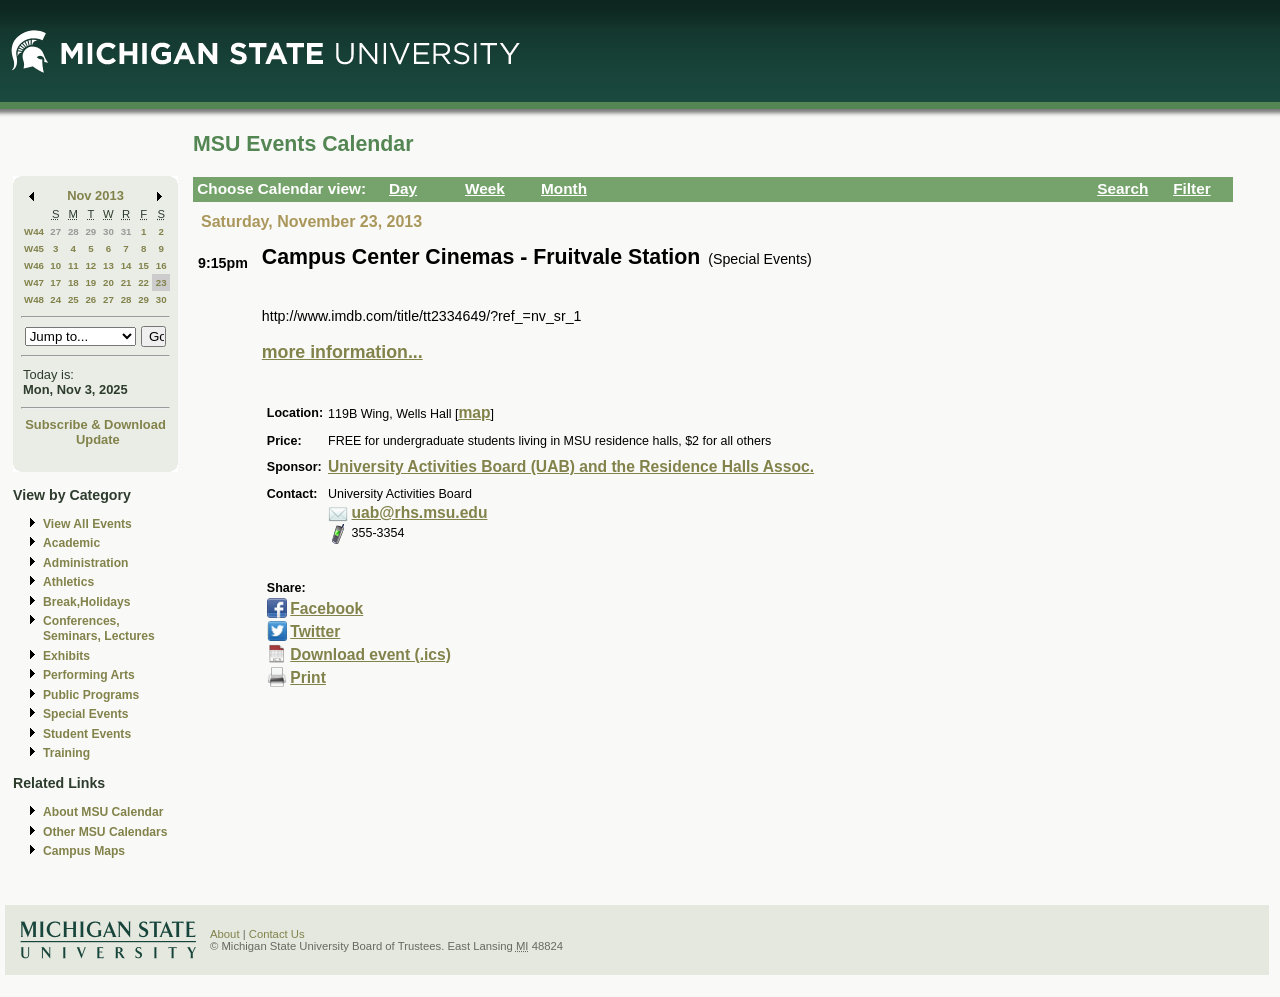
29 (90, 231)
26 (90, 299)
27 (55, 231)
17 (55, 282)
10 (55, 265)
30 (108, 231)
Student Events (87, 734)
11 (73, 265)
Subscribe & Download (95, 424)
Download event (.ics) (370, 654)
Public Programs (91, 695)
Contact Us (277, 934)
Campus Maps (84, 851)
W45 (34, 248)
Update (98, 439)
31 (126, 231)
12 (90, 265)
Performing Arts (89, 675)
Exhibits (66, 656)
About (225, 934)
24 (55, 299)
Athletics (68, 582)
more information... (342, 352)
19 (90, 282)
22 (143, 282)
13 (108, 265)
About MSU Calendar (103, 812)
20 (108, 282)
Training (66, 753)
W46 (34, 265)
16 (161, 265)
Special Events (85, 714)
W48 (34, 299)
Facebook (326, 608)
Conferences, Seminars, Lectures (99, 628)
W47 (34, 282)
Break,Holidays (87, 602)
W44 (34, 231)
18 (73, 282)
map (474, 412)
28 (73, 231)
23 (161, 282)
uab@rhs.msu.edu (420, 512)
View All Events (87, 524)
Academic (71, 543)
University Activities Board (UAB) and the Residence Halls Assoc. (571, 466)
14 (126, 265)
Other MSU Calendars (105, 832)
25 (73, 299)
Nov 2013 (95, 195)
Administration (85, 563)
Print (308, 677)
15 (143, 265)
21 (126, 282)
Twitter (315, 631)
